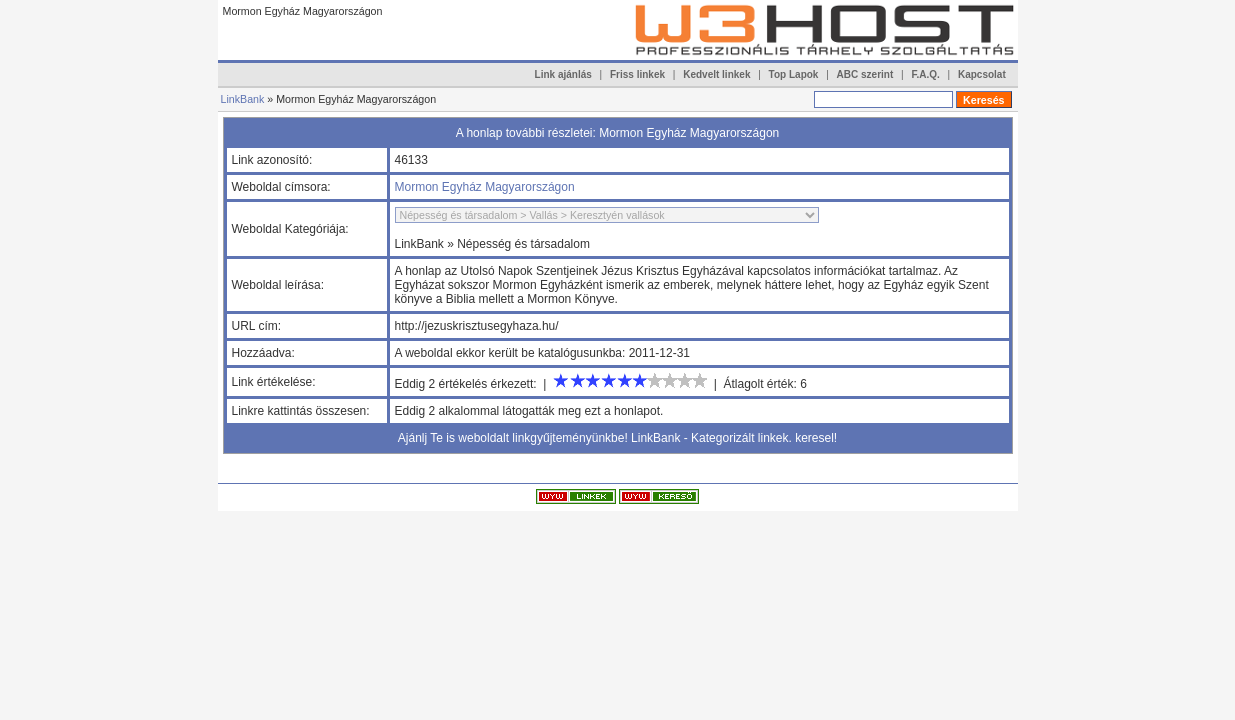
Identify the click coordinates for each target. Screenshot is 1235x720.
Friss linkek (637, 74)
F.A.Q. (925, 74)
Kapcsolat (982, 74)
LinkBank (243, 99)
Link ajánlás (563, 74)
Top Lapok (794, 74)
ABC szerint (865, 74)
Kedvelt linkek (716, 74)
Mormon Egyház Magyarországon (485, 187)
